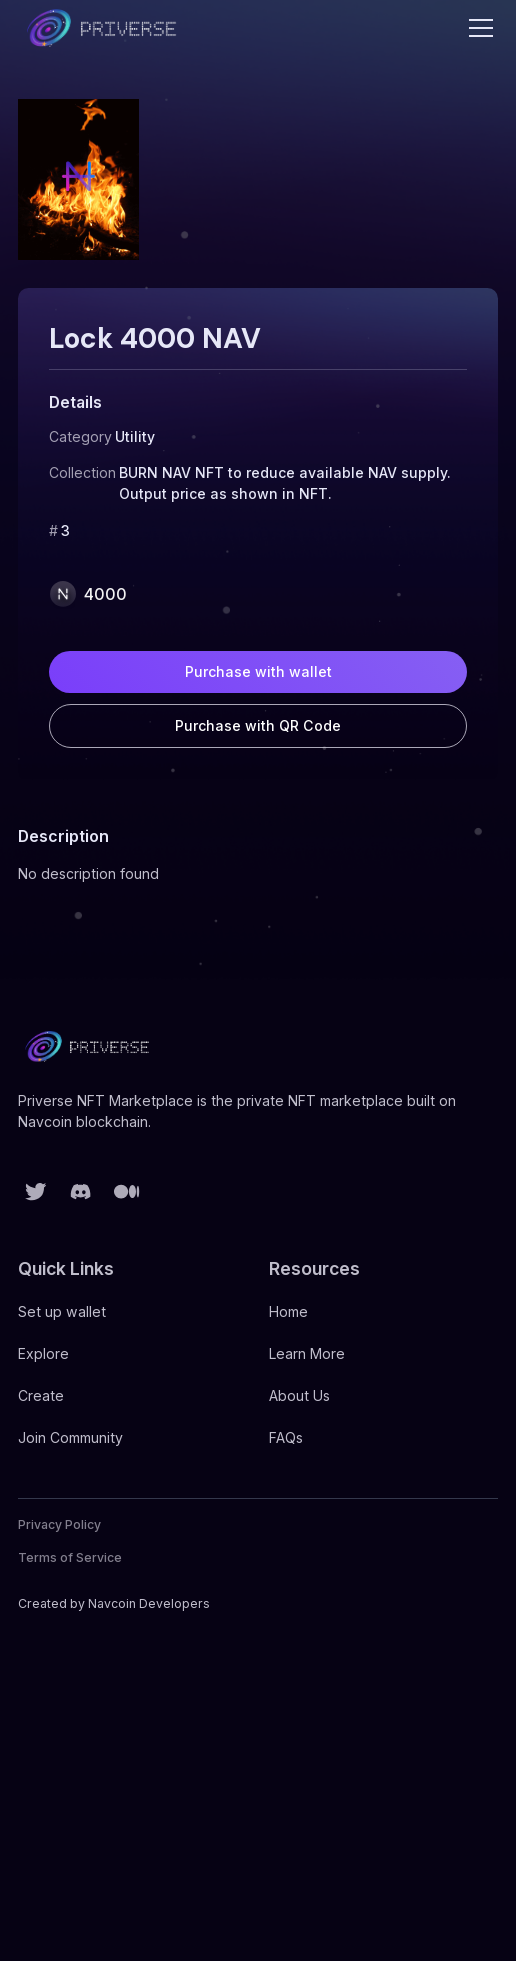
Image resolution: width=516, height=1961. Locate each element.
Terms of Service (70, 1557)
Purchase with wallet (258, 671)
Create (41, 1395)
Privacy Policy (59, 1524)
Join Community (70, 1437)
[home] (102, 28)
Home (288, 1311)
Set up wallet (62, 1311)
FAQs (286, 1437)
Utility (135, 436)
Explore (43, 1353)
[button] (477, 28)
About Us (299, 1395)
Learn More (307, 1353)
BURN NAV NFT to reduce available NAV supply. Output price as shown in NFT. (285, 483)
